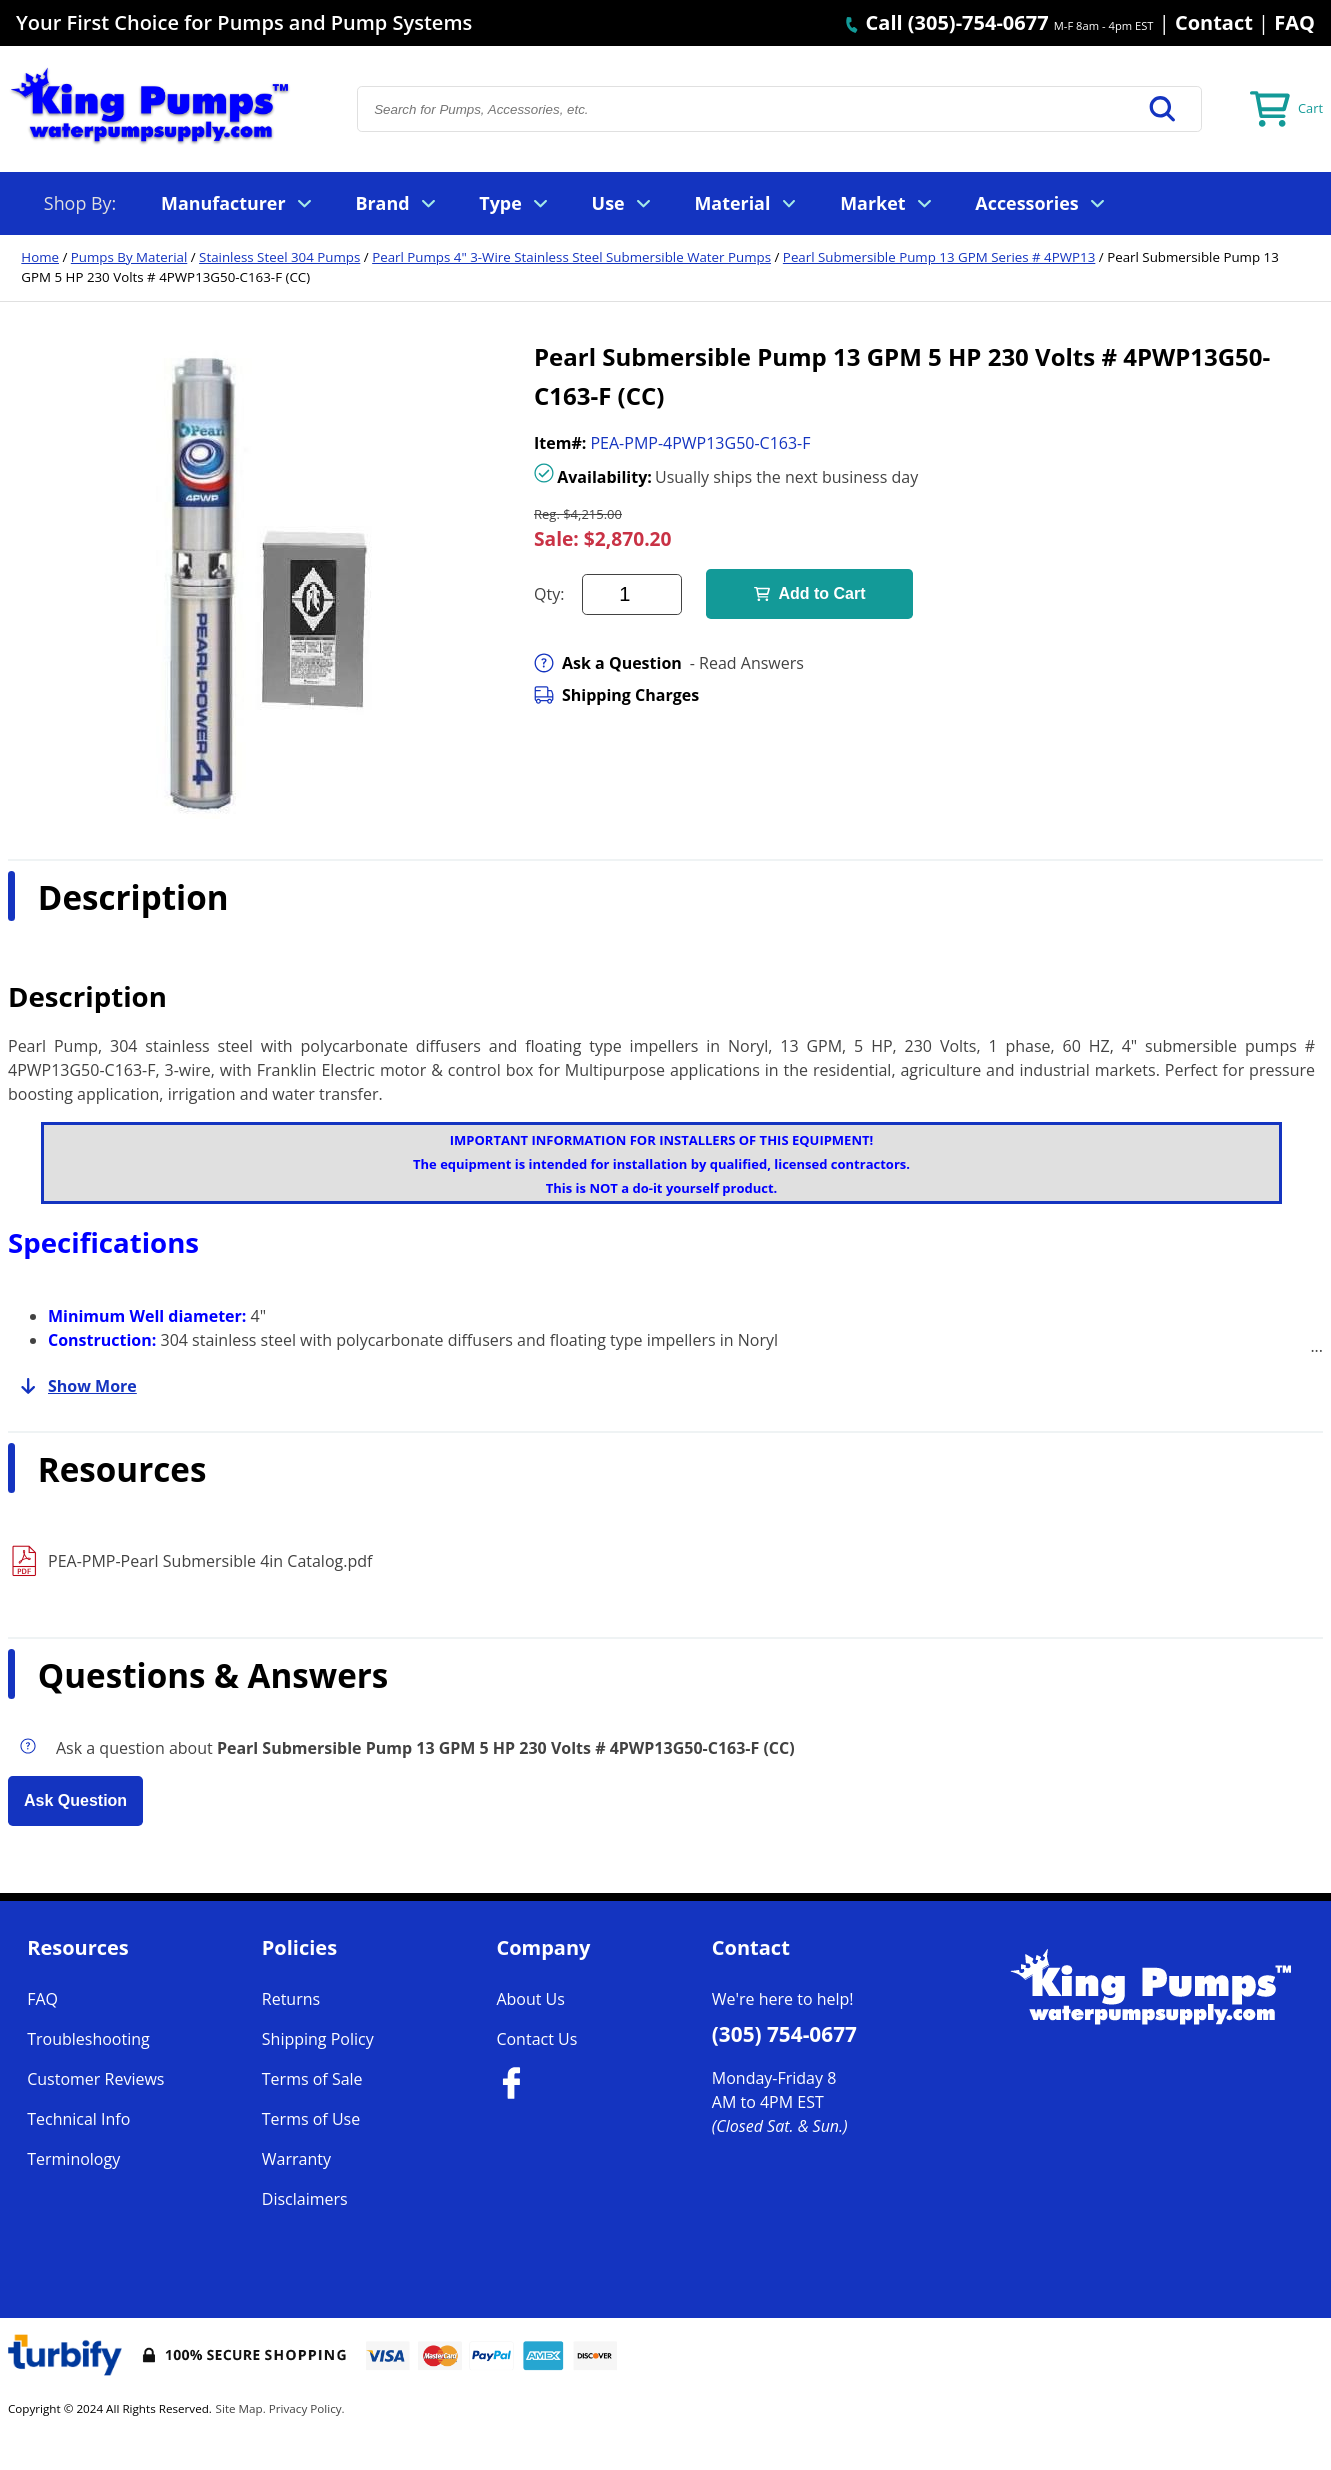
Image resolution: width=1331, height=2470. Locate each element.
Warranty (296, 2159)
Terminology (73, 2159)
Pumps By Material (129, 257)
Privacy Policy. (307, 2408)
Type (513, 203)
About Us (530, 1999)
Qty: (549, 594)
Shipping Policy (318, 2039)
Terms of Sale (312, 2079)
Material (744, 203)
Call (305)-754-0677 (946, 22)
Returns (291, 1999)
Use (621, 203)
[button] (1163, 109)
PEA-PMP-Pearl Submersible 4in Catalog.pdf (210, 1561)
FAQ (1294, 22)
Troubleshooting (88, 2039)
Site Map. (241, 2408)
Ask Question (75, 1800)
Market (885, 203)
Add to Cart (809, 593)
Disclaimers (305, 2199)
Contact (1214, 22)
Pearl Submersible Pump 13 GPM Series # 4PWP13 (939, 257)
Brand (394, 203)
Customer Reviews (95, 2079)
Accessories (1039, 203)
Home (40, 257)
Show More (72, 1386)
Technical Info (78, 2119)
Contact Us (536, 2039)
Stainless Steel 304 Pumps (279, 257)
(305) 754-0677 (784, 2034)
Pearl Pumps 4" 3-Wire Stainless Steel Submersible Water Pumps (571, 257)
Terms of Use (311, 2119)
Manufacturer (236, 203)
